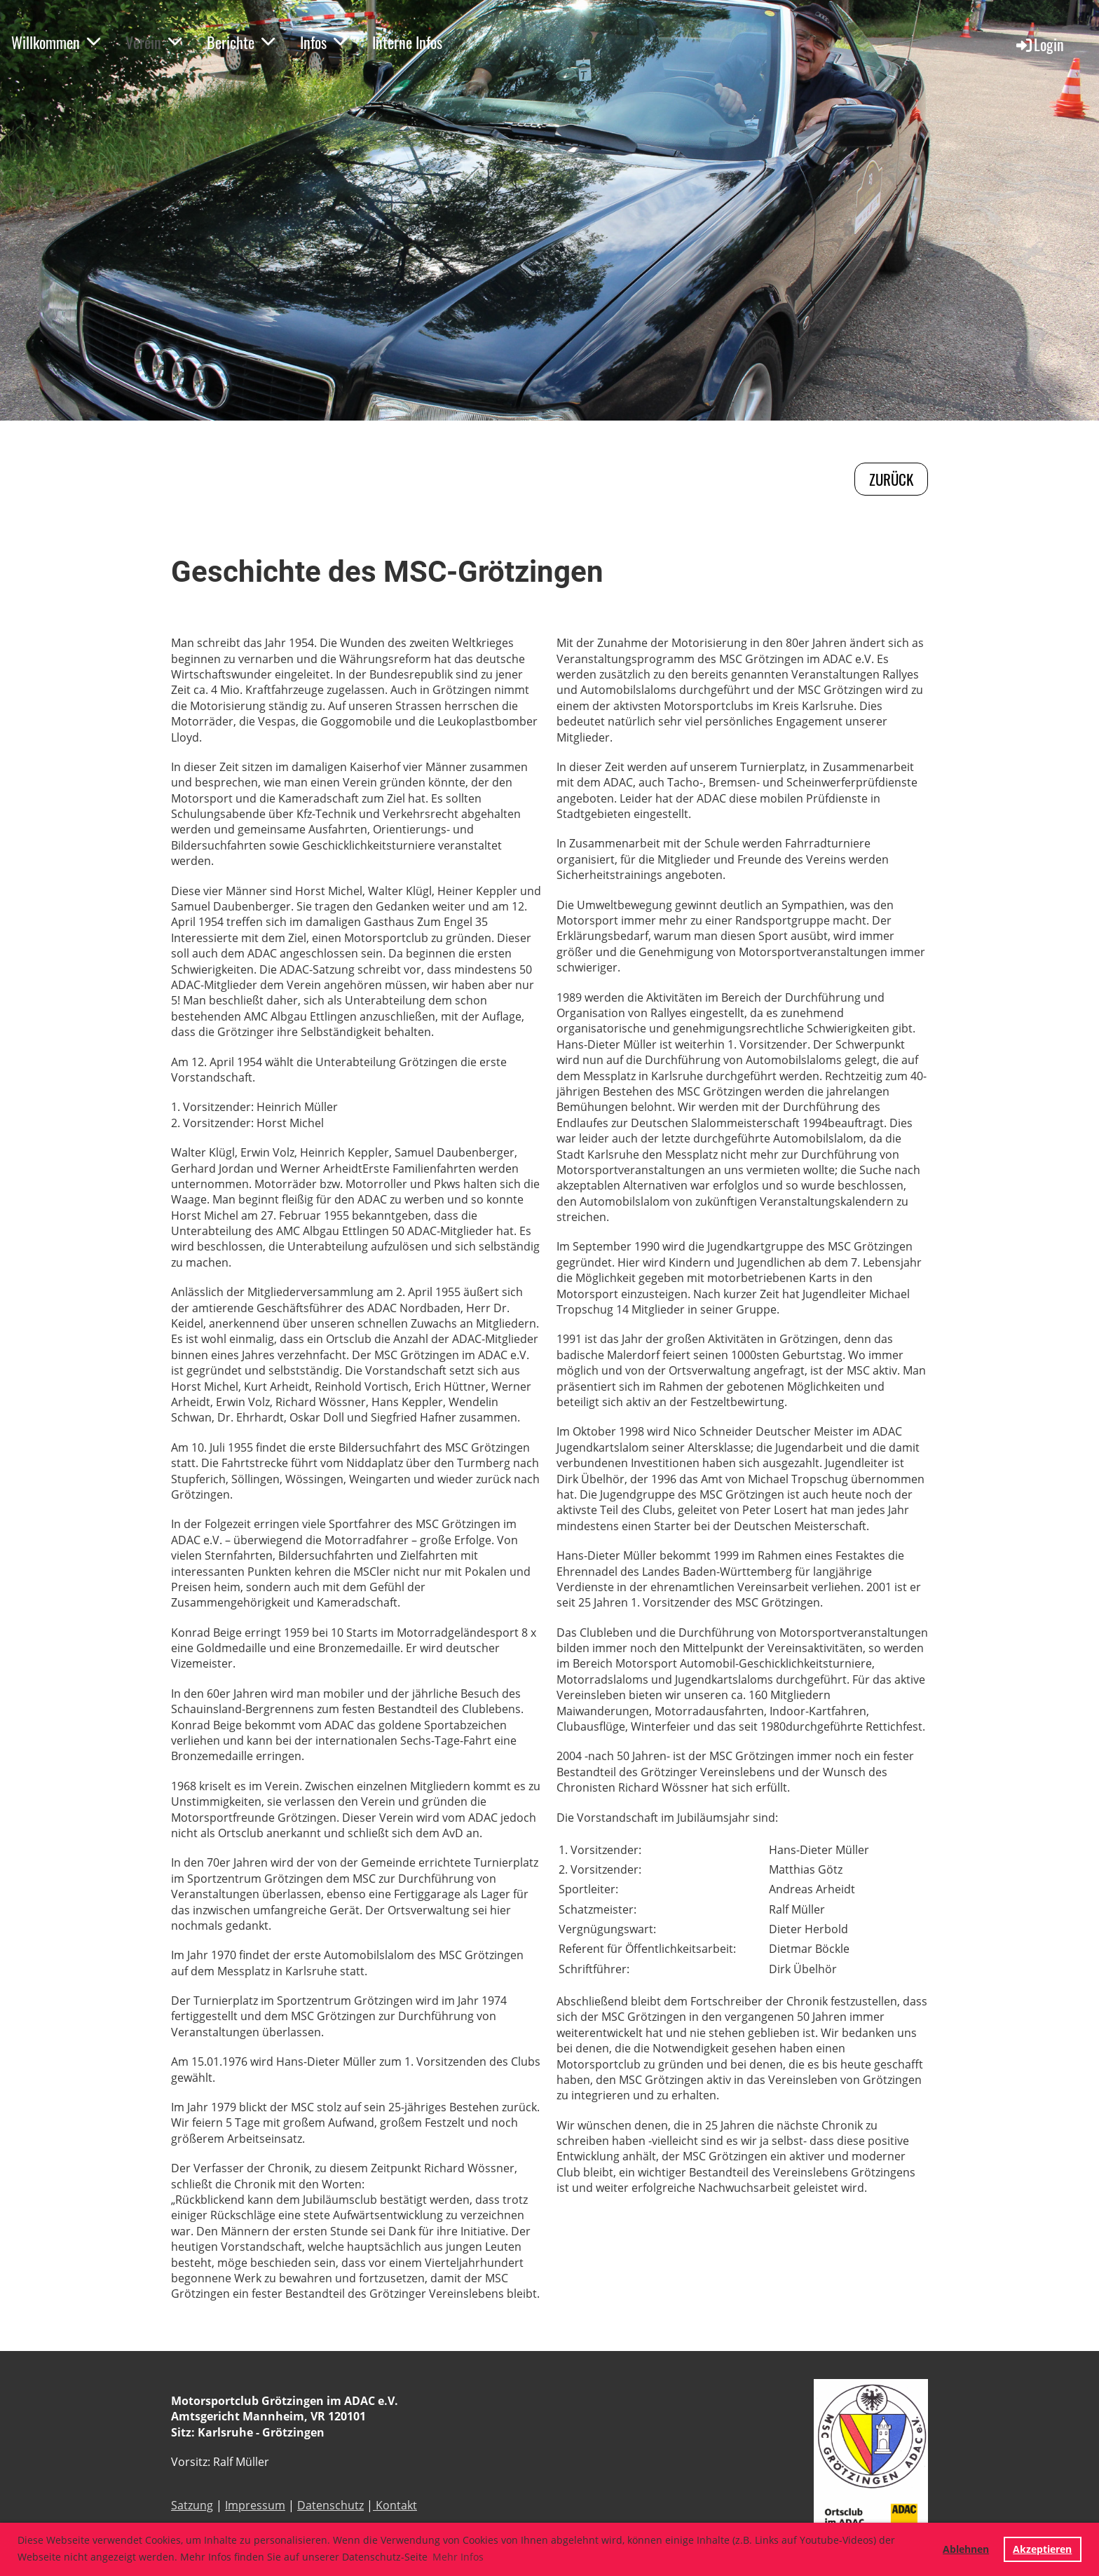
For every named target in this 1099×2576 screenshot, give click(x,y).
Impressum (255, 2505)
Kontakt (395, 2505)
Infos (323, 42)
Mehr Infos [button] (458, 2556)
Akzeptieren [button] (1042, 2549)
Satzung (192, 2505)
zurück (891, 479)
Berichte (241, 42)
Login (1039, 44)
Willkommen (55, 42)
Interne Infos (407, 42)
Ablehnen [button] (966, 2549)
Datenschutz (330, 2505)
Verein (153, 42)
